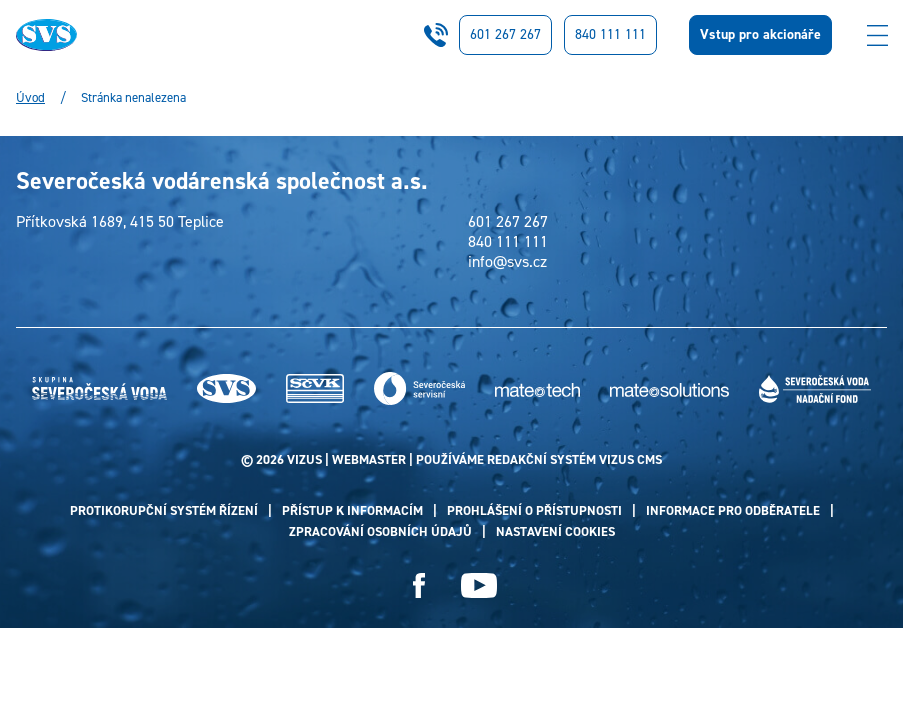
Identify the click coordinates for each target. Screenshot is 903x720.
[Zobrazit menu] (877, 35)
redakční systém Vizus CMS (574, 459)
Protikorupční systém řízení (164, 510)
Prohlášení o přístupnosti (534, 510)
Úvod (30, 98)
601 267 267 (505, 34)
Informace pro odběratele (733, 510)
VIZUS (304, 459)
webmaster (369, 459)
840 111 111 (610, 34)
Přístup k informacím (352, 510)
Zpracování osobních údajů (380, 531)
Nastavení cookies (555, 531)
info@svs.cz (507, 262)
